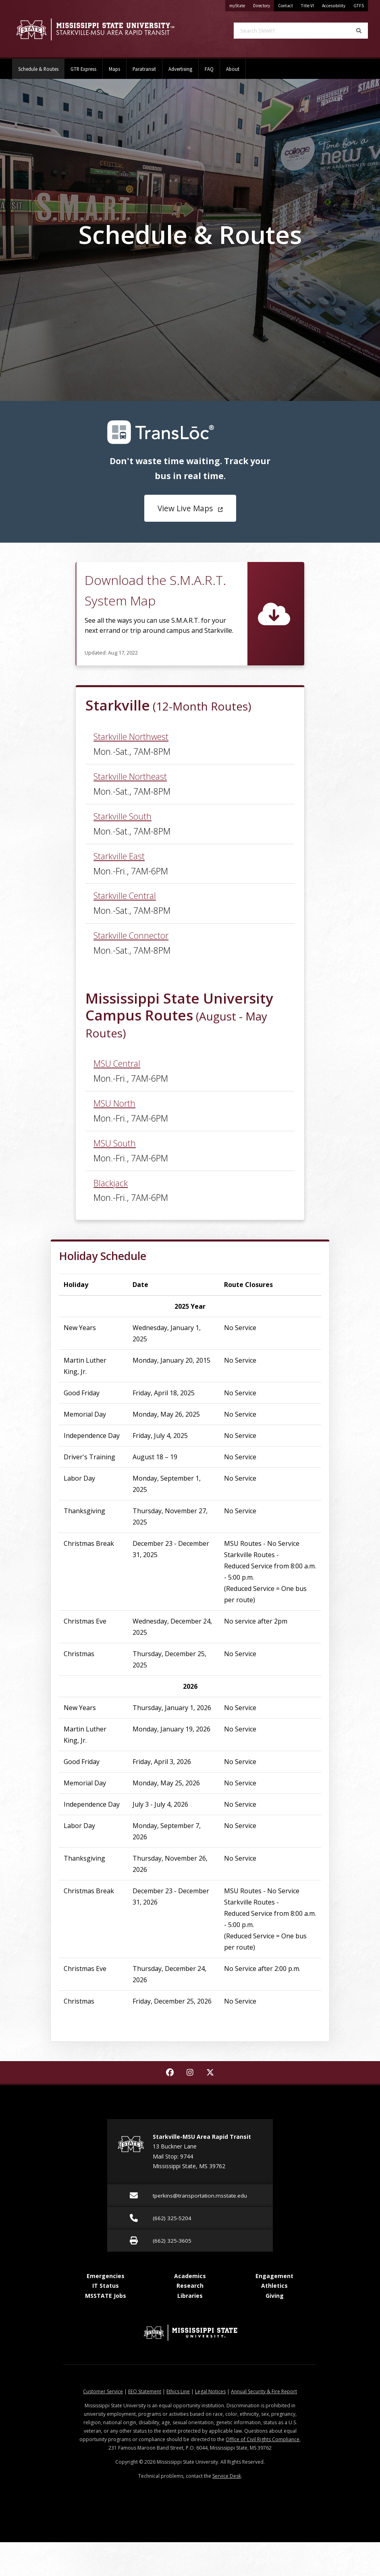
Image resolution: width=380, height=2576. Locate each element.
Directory (263, 4)
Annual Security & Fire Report (264, 2391)
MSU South (114, 1143)
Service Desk (226, 2476)
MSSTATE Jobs (105, 2295)
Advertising (180, 69)
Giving (275, 2295)
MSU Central (116, 1063)
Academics (190, 2276)
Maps (114, 69)
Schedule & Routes (41, 65)
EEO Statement (144, 2391)
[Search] (359, 31)
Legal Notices (210, 2391)
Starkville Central (124, 895)
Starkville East (119, 856)
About (232, 69)
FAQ (209, 69)
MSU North (114, 1103)
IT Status (105, 2285)
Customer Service (103, 2391)
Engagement (274, 2276)
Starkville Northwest (130, 736)
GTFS (358, 5)
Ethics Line (178, 2391)
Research (190, 2285)
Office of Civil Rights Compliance (262, 2439)
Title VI (307, 5)
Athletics (274, 2285)
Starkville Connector (130, 935)
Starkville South (122, 816)
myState (239, 4)
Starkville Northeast (130, 776)
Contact (285, 5)
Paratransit (144, 69)
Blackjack (110, 1183)
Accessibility (333, 5)
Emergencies (106, 2276)
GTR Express (83, 69)
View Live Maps (190, 508)
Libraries (190, 2295)
